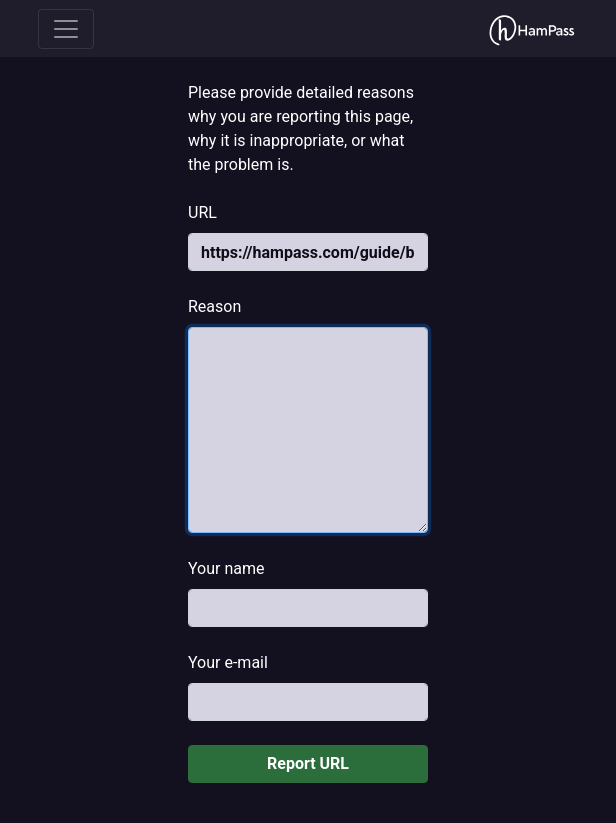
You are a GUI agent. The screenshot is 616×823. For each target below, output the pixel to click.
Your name (226, 568)
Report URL (308, 763)
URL (202, 212)
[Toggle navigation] (66, 29)
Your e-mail (228, 662)
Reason (214, 306)
